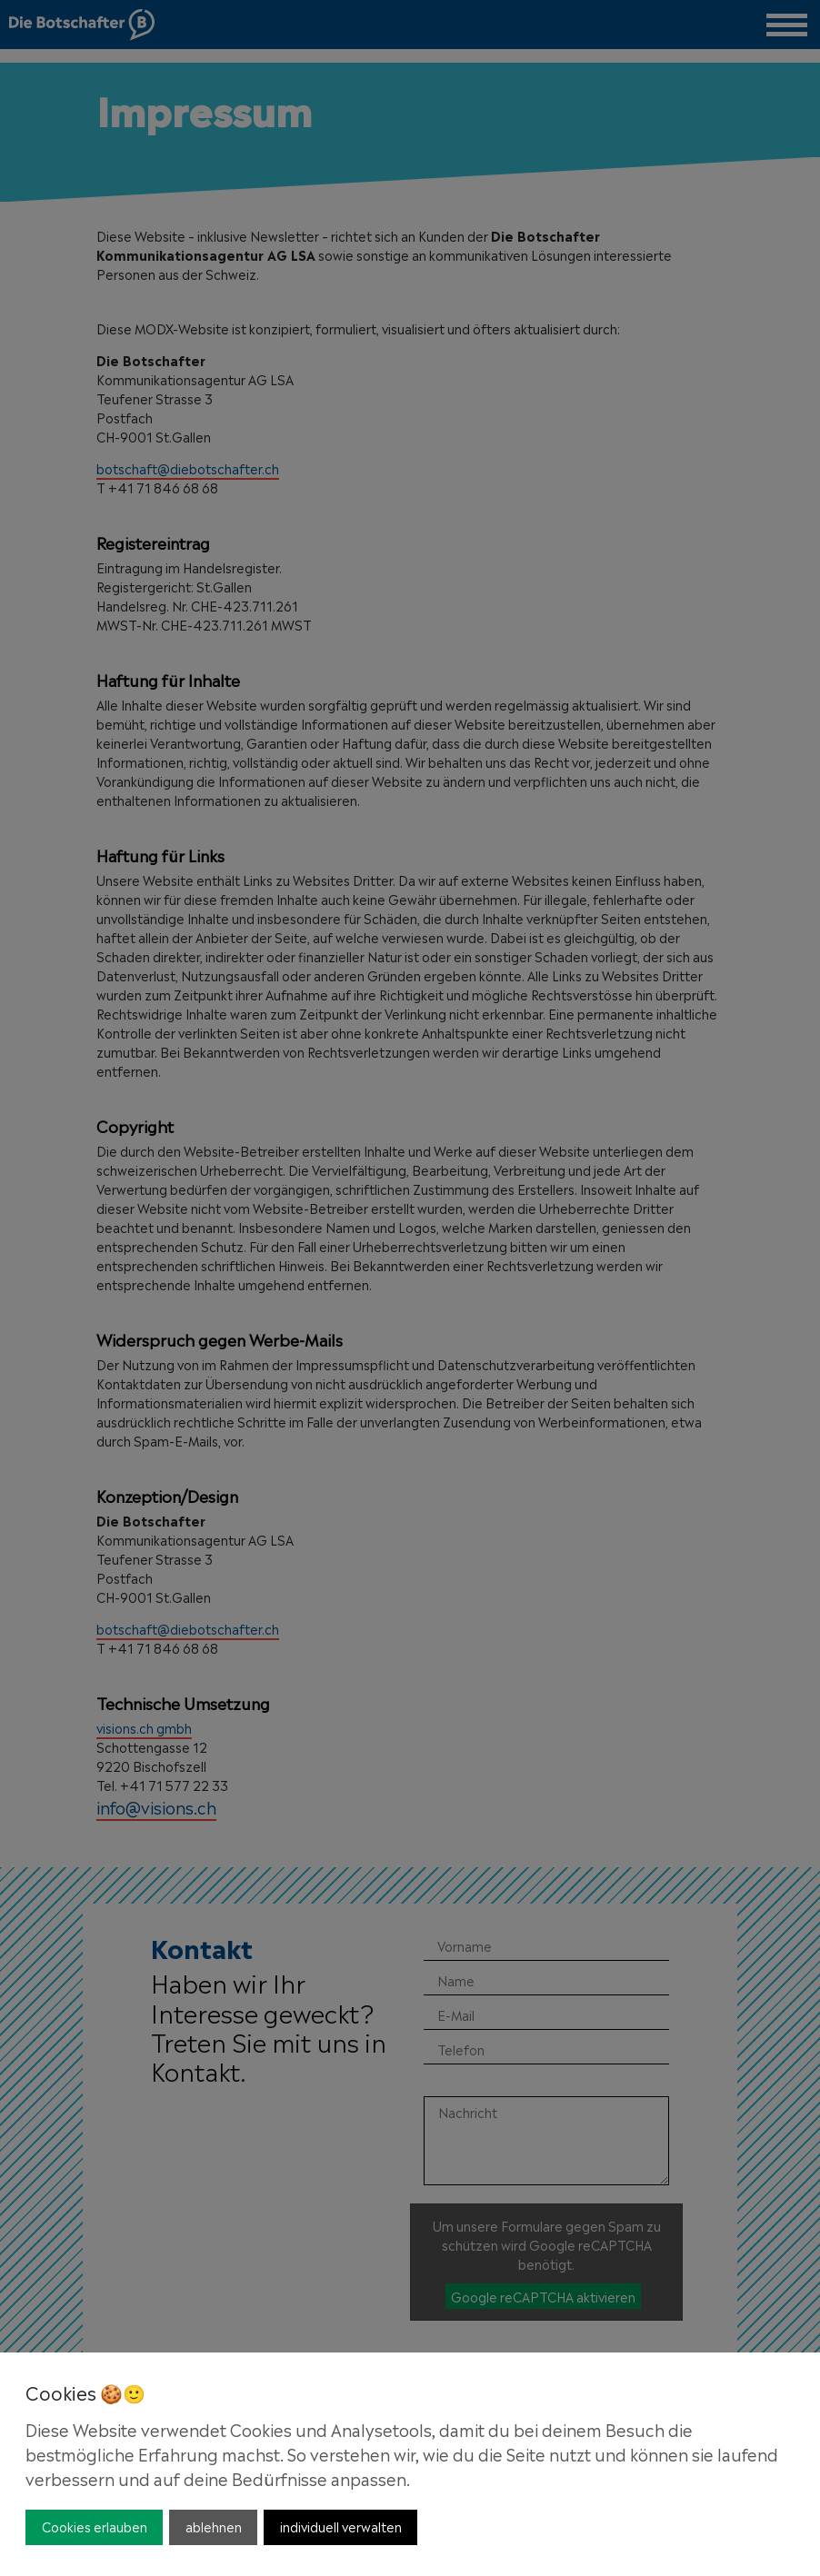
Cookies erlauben (94, 2525)
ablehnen (213, 2525)
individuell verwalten (341, 2525)
